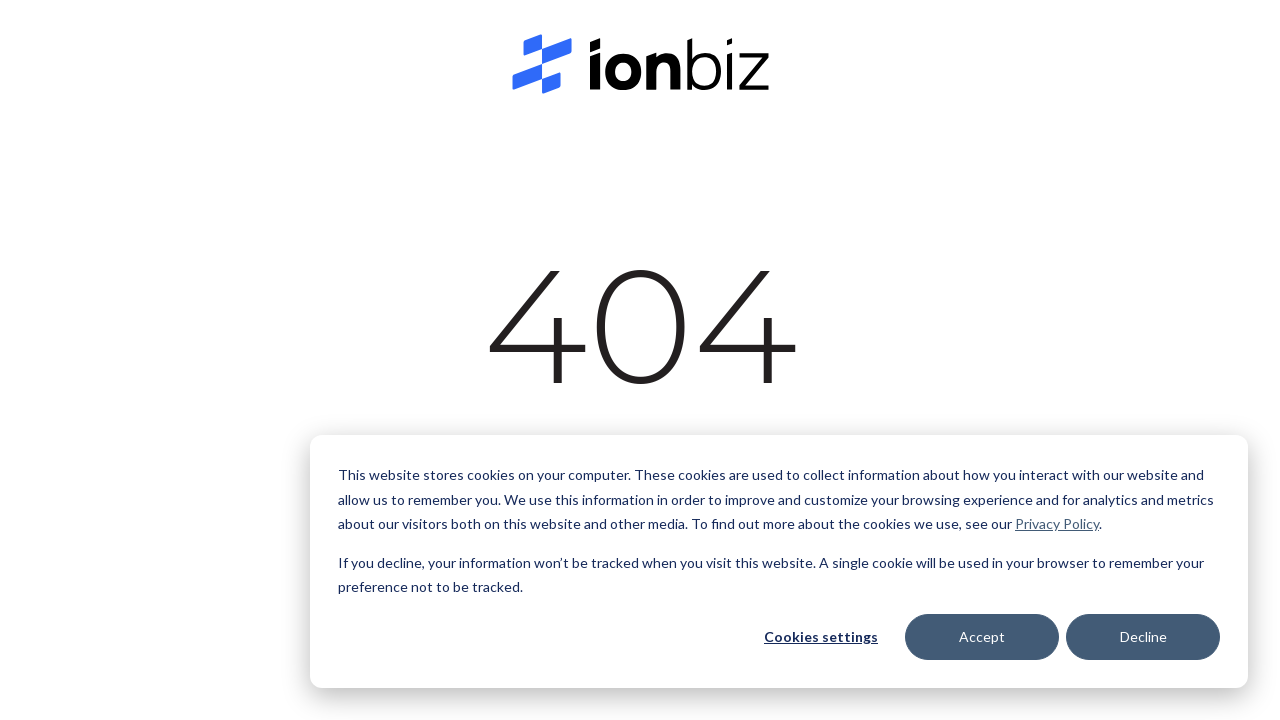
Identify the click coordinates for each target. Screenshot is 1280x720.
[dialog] (779, 561)
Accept (982, 636)
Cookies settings (821, 636)
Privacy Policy (1057, 523)
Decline (1143, 636)
